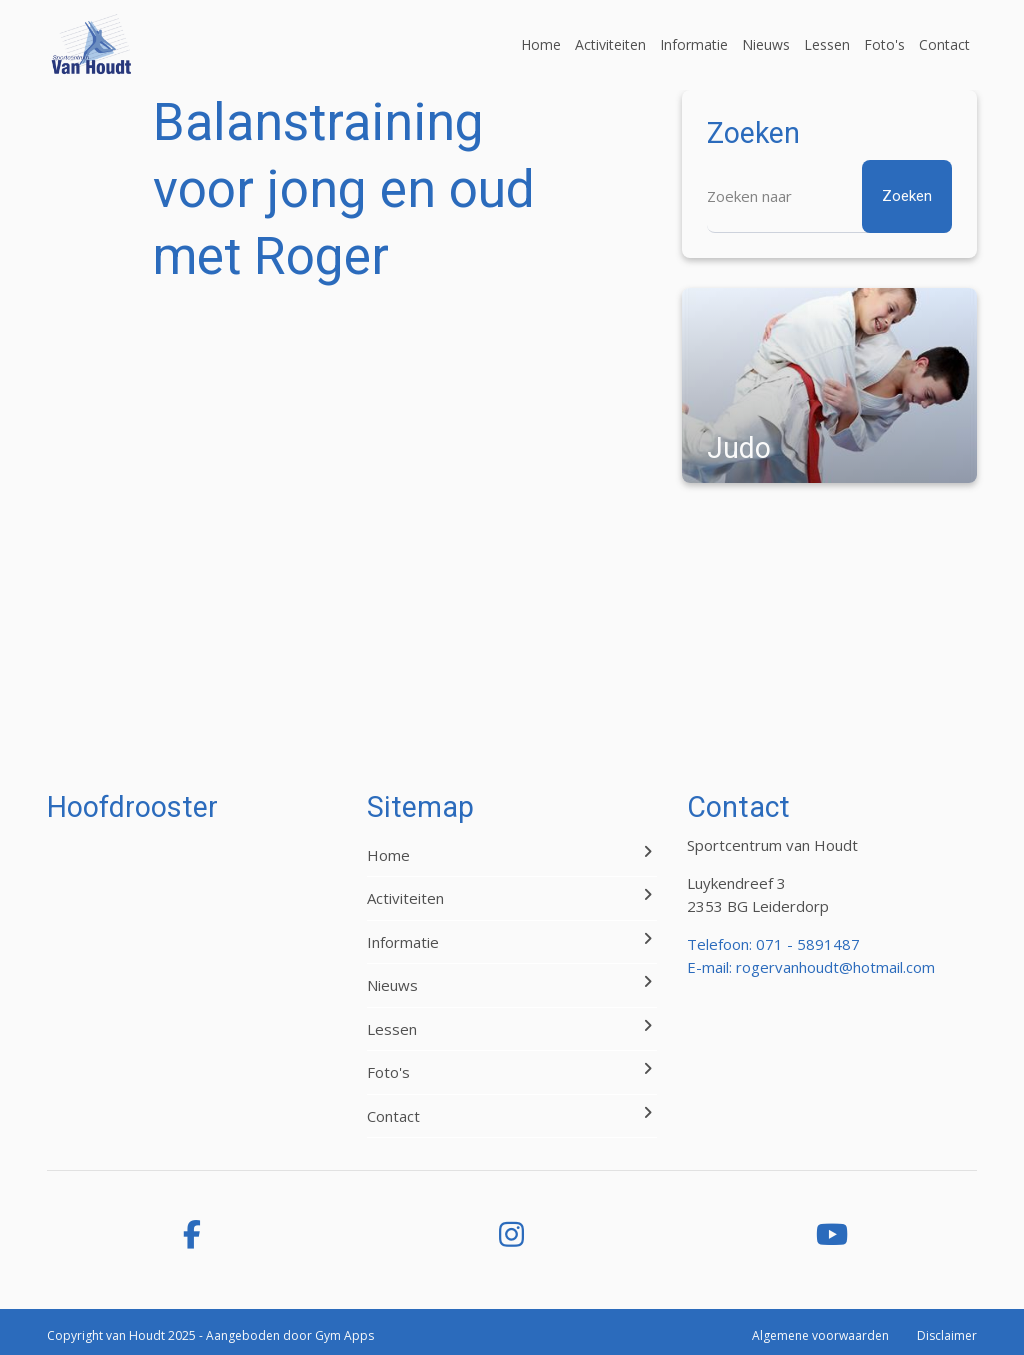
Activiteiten (610, 44)
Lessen (827, 44)
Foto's (884, 44)
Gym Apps (344, 1335)
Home (541, 44)
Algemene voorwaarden (820, 1335)
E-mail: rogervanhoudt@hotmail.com (811, 967)
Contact (944, 44)
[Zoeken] (829, 196)
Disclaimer (947, 1335)
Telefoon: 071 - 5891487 (773, 944)
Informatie (694, 44)
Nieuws (766, 44)
